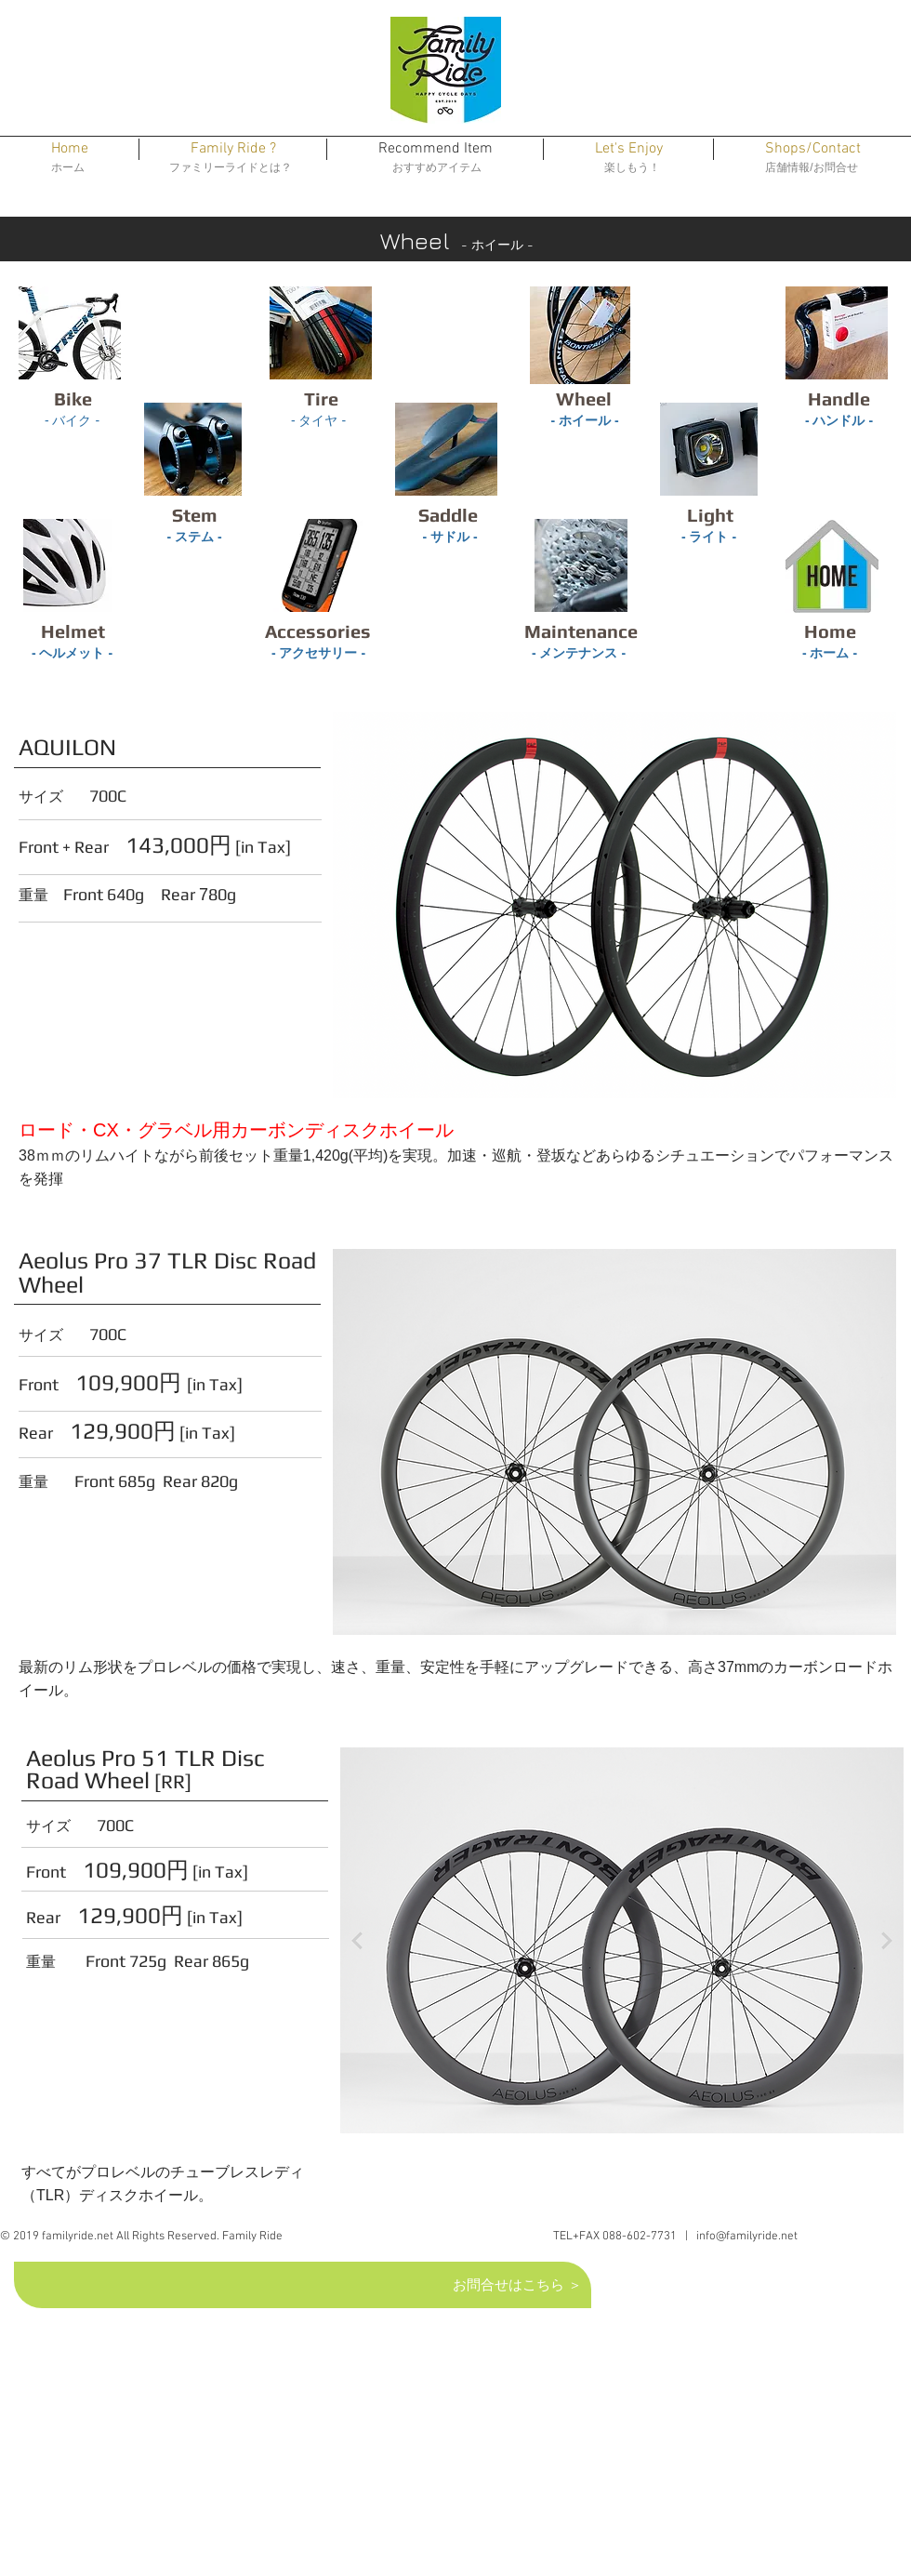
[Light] (710, 515)
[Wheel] (583, 399)
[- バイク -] (72, 421)
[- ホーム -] (830, 653)
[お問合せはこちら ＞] (519, 2284)
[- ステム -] (194, 537)
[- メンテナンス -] (579, 653)
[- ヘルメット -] (72, 653)
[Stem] (194, 515)
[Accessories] (318, 631)
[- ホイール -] (585, 421)
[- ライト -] (708, 537)
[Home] (830, 631)
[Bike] (72, 399)
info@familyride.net (747, 2236)
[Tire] (321, 399)
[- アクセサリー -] (318, 653)
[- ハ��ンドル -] (839, 421)
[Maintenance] (581, 631)
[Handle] (839, 399)
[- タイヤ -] (318, 421)
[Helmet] (72, 631)
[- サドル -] (450, 537)
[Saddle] (448, 515)
